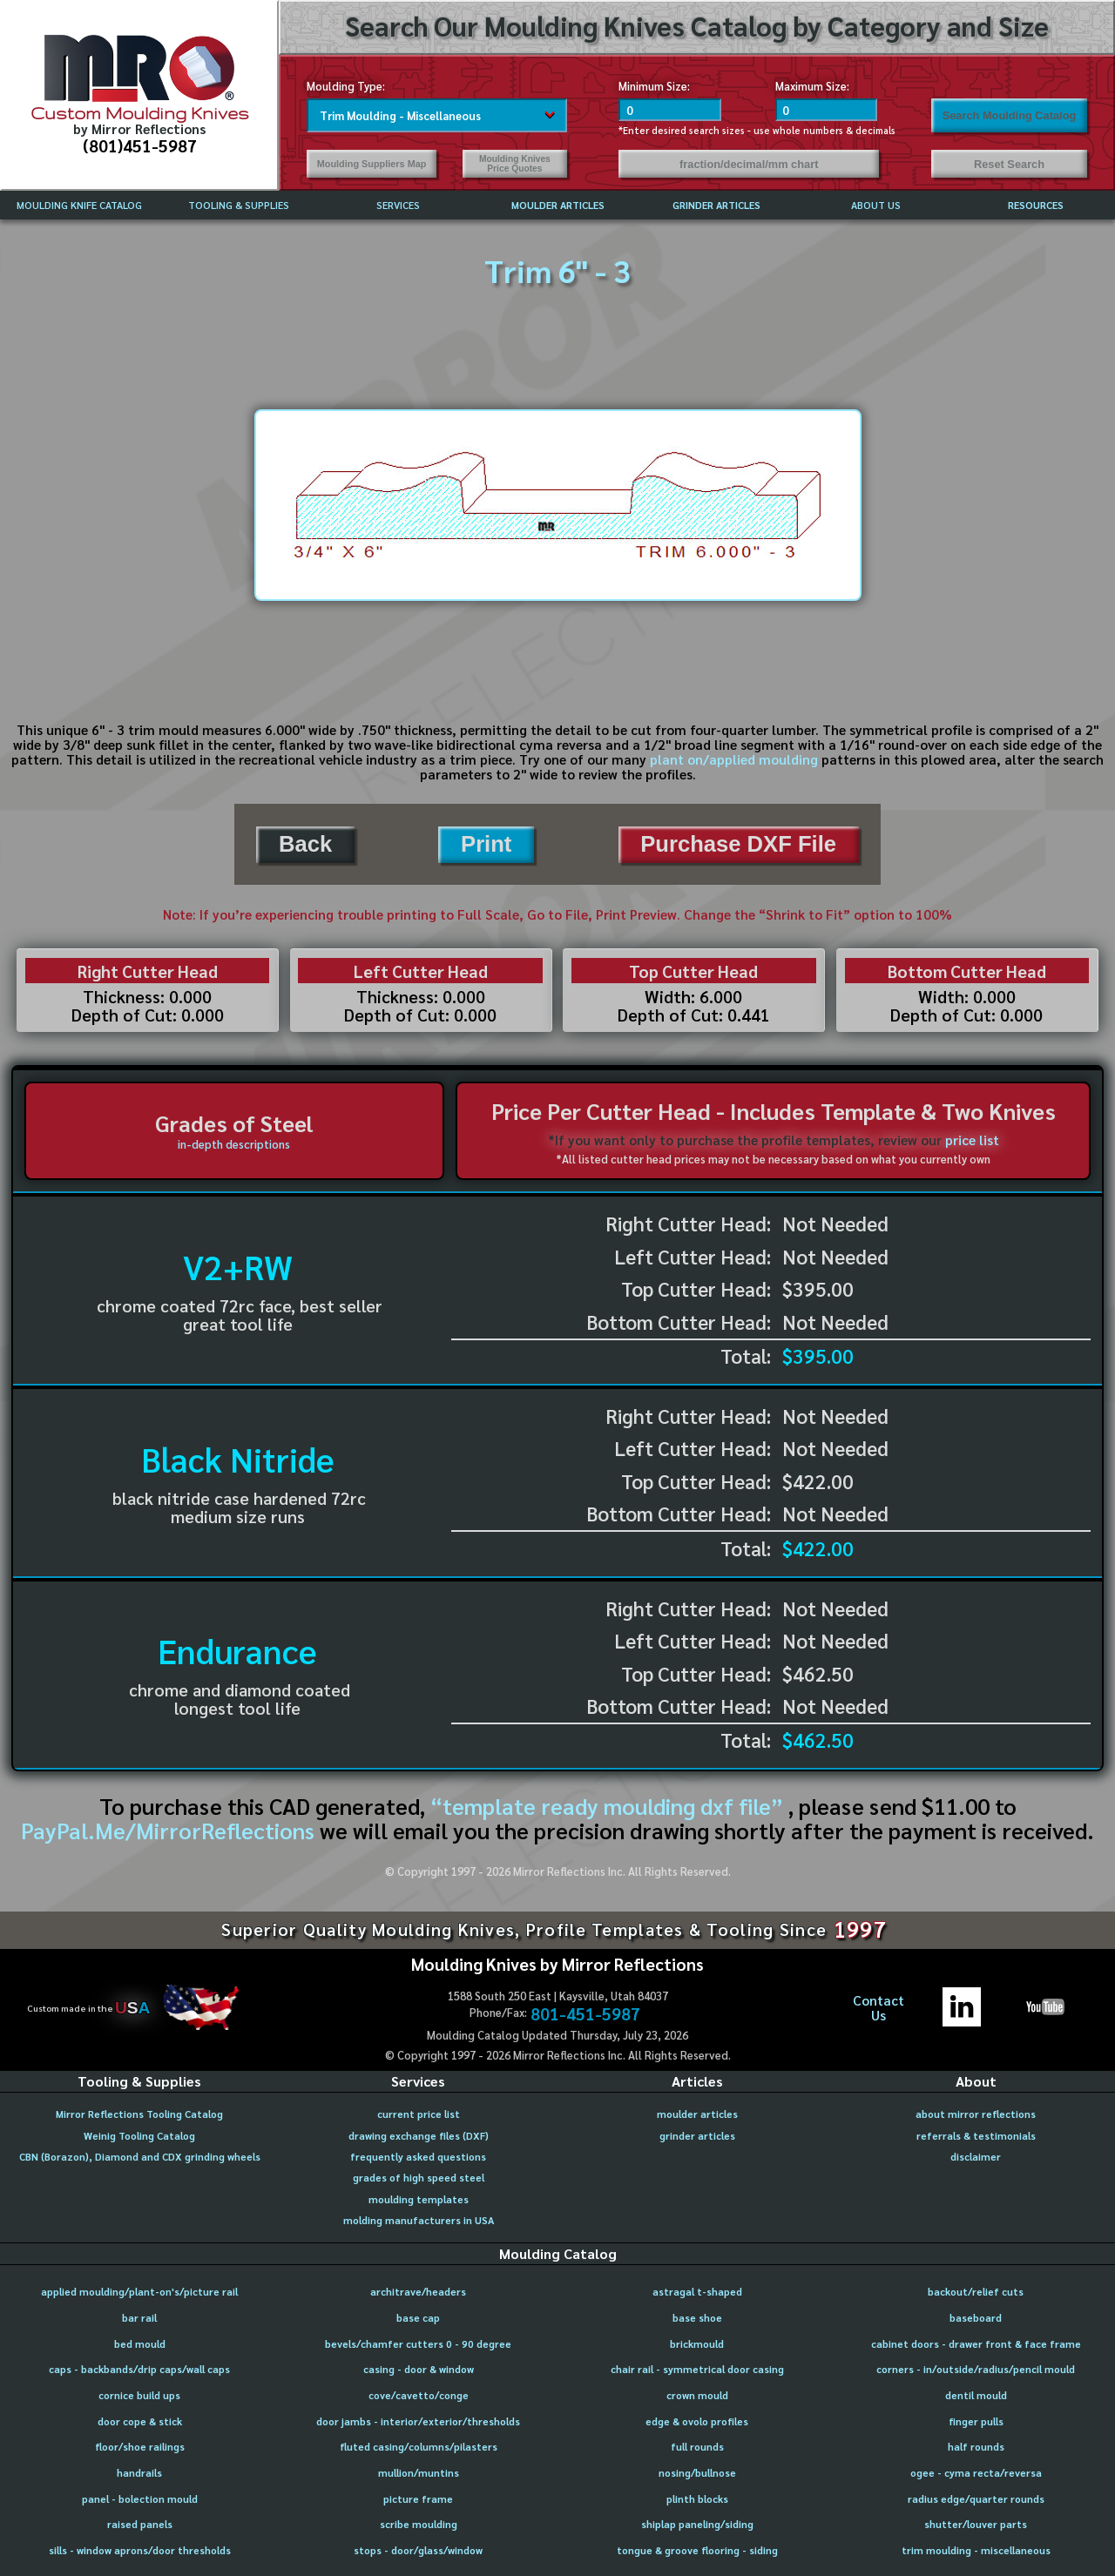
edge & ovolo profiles (696, 2421)
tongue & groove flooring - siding (697, 2550)
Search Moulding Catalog (1010, 115)
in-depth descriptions (234, 1144)
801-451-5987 (585, 2013)
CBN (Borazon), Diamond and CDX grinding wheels (139, 2156)
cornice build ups (139, 2395)
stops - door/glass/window (418, 2550)
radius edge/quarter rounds (976, 2498)
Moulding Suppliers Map (372, 163)
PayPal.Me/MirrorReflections (170, 1830)
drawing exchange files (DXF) (418, 2135)
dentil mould (976, 2395)
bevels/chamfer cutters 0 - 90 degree (418, 2343)
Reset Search (1009, 164)
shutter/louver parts (975, 2524)
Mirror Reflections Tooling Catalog (139, 2114)
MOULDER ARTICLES (558, 205)
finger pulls (976, 2421)
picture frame (418, 2498)
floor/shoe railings (140, 2446)
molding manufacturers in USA (418, 2220)
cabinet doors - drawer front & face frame (976, 2343)
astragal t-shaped (697, 2291)
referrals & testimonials (976, 2135)
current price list (418, 2114)
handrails (139, 2472)
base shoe (697, 2317)
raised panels (139, 2524)
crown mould (697, 2395)
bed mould (140, 2343)
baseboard (975, 2317)
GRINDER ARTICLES (716, 205)
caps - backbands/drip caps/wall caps (139, 2369)
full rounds (697, 2446)
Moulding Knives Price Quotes (515, 163)
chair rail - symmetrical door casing (697, 2369)
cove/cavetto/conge (418, 2395)
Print (486, 844)
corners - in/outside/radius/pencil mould (975, 2369)
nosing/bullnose (697, 2472)
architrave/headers (418, 2291)
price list (972, 1140)
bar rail (139, 2317)
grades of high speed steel (418, 2177)
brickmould (697, 2343)
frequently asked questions (418, 2156)
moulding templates (418, 2199)
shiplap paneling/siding (697, 2524)
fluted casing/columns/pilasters (418, 2446)
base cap (418, 2317)
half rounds (976, 2446)
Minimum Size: (654, 85)
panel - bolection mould (140, 2498)
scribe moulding (418, 2524)
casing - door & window (418, 2369)
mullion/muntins (418, 2472)
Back (305, 844)
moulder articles (697, 2114)
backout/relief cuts (976, 2291)
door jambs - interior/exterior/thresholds (418, 2421)
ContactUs (878, 2008)
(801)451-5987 (140, 145)
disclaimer (975, 2156)
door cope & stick (140, 2421)
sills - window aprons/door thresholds (140, 2550)
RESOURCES (1036, 205)
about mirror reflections (976, 2114)
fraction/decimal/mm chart (748, 164)
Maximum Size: (812, 85)
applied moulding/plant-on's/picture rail (139, 2291)
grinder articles (697, 2135)
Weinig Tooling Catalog (139, 2135)
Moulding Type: (346, 85)
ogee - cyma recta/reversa (976, 2472)
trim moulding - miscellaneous (976, 2550)
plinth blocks (697, 2498)
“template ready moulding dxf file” (606, 1805)
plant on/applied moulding (734, 759)
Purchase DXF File (738, 844)
